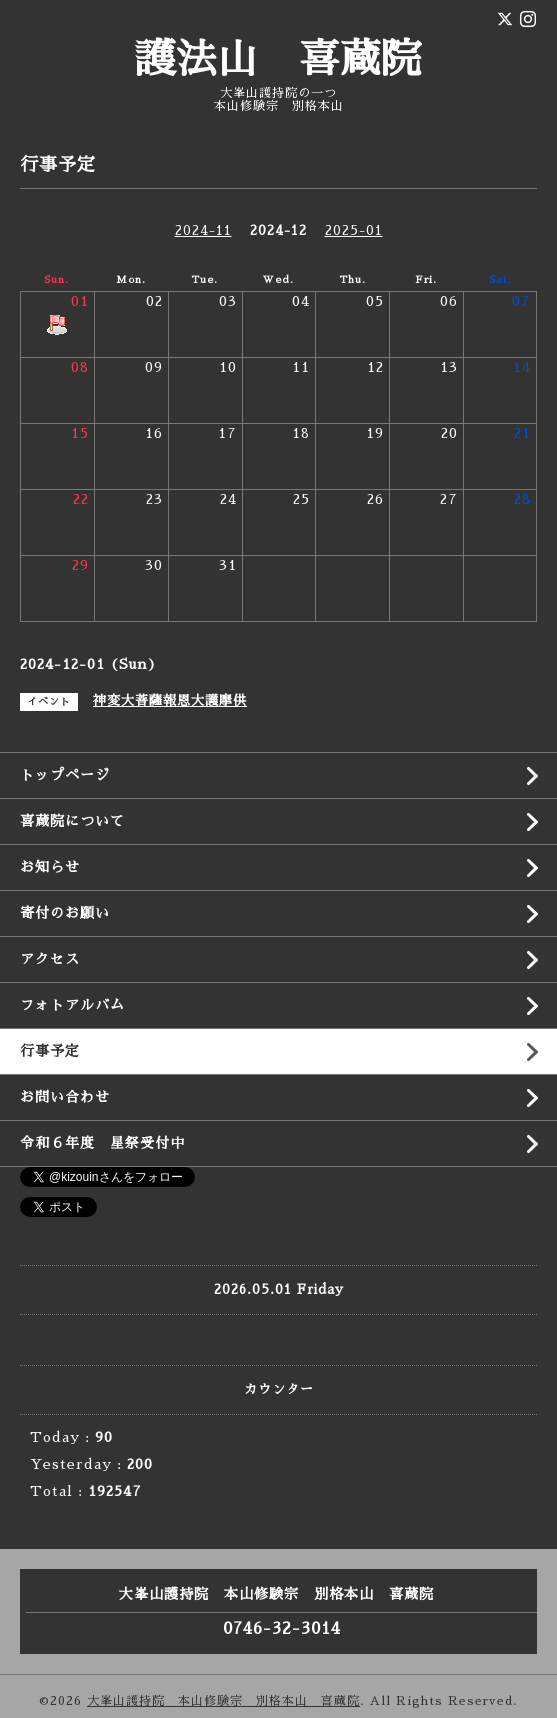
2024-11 (203, 230)
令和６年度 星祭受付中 (102, 1143)
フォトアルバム (72, 1005)
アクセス (50, 959)
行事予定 (50, 1051)
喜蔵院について (72, 821)
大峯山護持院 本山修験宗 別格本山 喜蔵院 (223, 1701)
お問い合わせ (65, 1097)
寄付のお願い (65, 913)
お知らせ (50, 867)
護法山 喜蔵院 (278, 60)
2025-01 (354, 230)
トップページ (65, 775)
